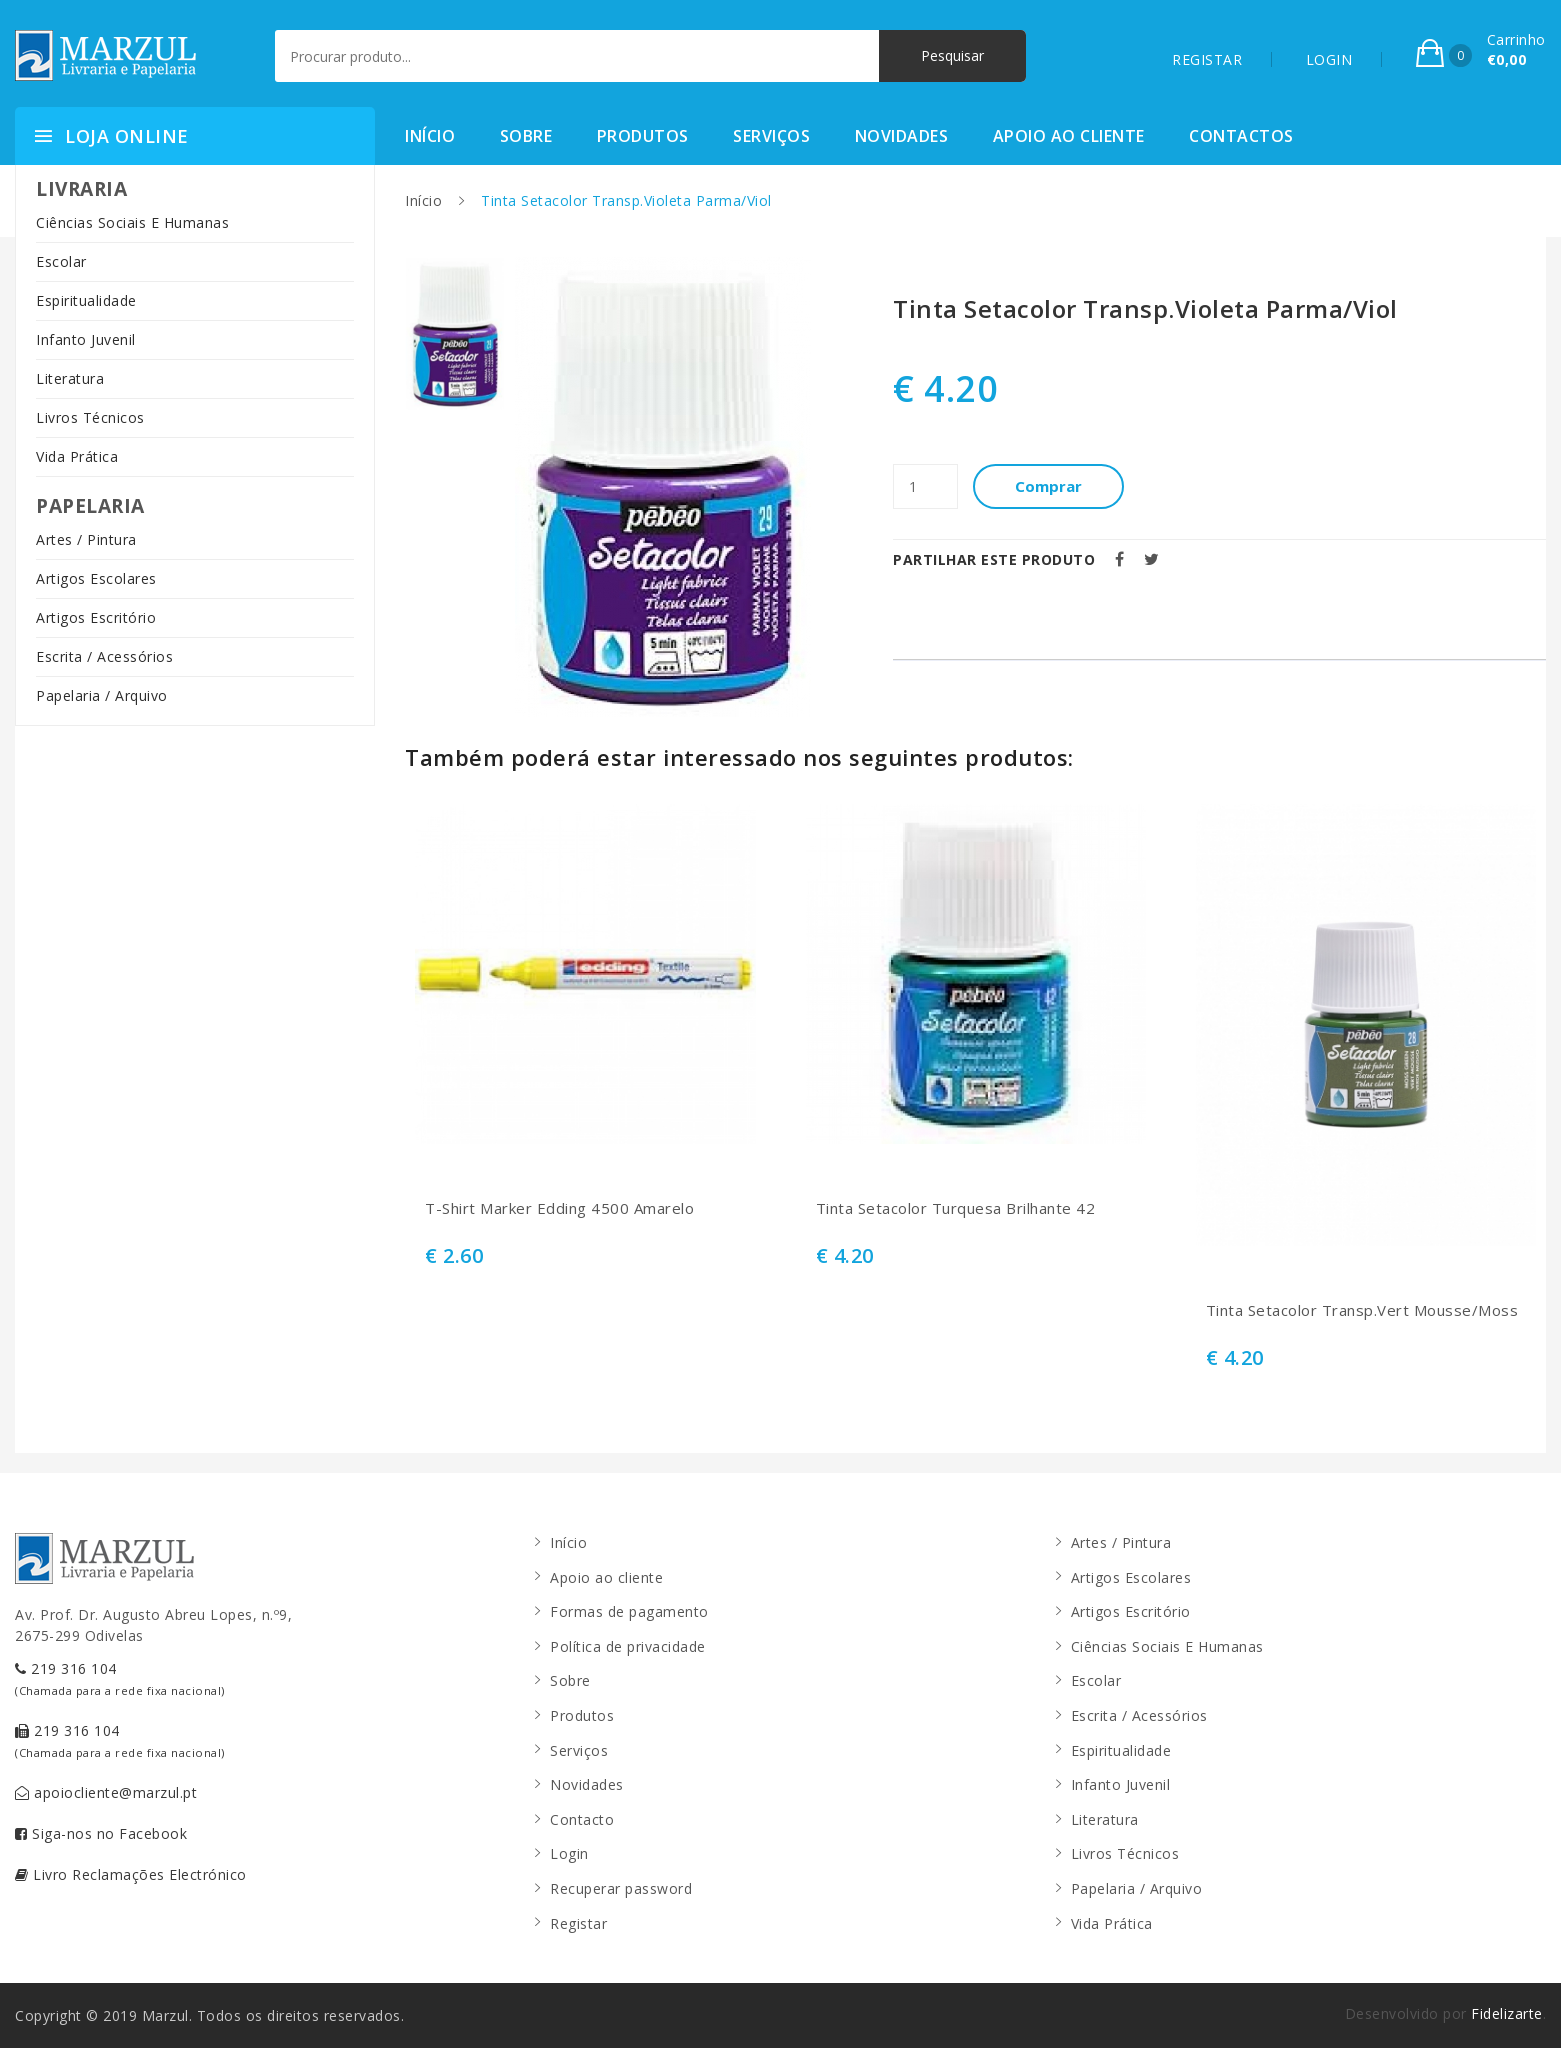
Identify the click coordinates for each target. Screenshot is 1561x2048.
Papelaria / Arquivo (102, 695)
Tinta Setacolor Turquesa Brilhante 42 (956, 1208)
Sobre (526, 136)
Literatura (70, 378)
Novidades (902, 136)
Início (430, 136)
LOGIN (1329, 59)
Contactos (1241, 136)
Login (569, 1853)
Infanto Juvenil (86, 339)
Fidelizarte (1507, 2013)
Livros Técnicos (90, 417)
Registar (578, 1923)
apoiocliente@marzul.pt (106, 1792)
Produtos (643, 136)
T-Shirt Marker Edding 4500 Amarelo (559, 1208)
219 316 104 (120, 1678)
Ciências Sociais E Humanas (132, 222)
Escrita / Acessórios (104, 656)
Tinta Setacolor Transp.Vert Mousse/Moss (1362, 1310)
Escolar (61, 261)
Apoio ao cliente (1069, 136)
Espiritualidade (86, 300)
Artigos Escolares (96, 578)
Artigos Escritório (96, 617)
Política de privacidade (628, 1646)
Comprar (1048, 486)
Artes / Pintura (86, 539)
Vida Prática (77, 456)
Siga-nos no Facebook (101, 1833)
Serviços (771, 136)
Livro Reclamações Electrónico (131, 1874)
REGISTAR (1207, 59)
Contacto (582, 1819)
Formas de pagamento (629, 1611)
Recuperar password (621, 1888)
